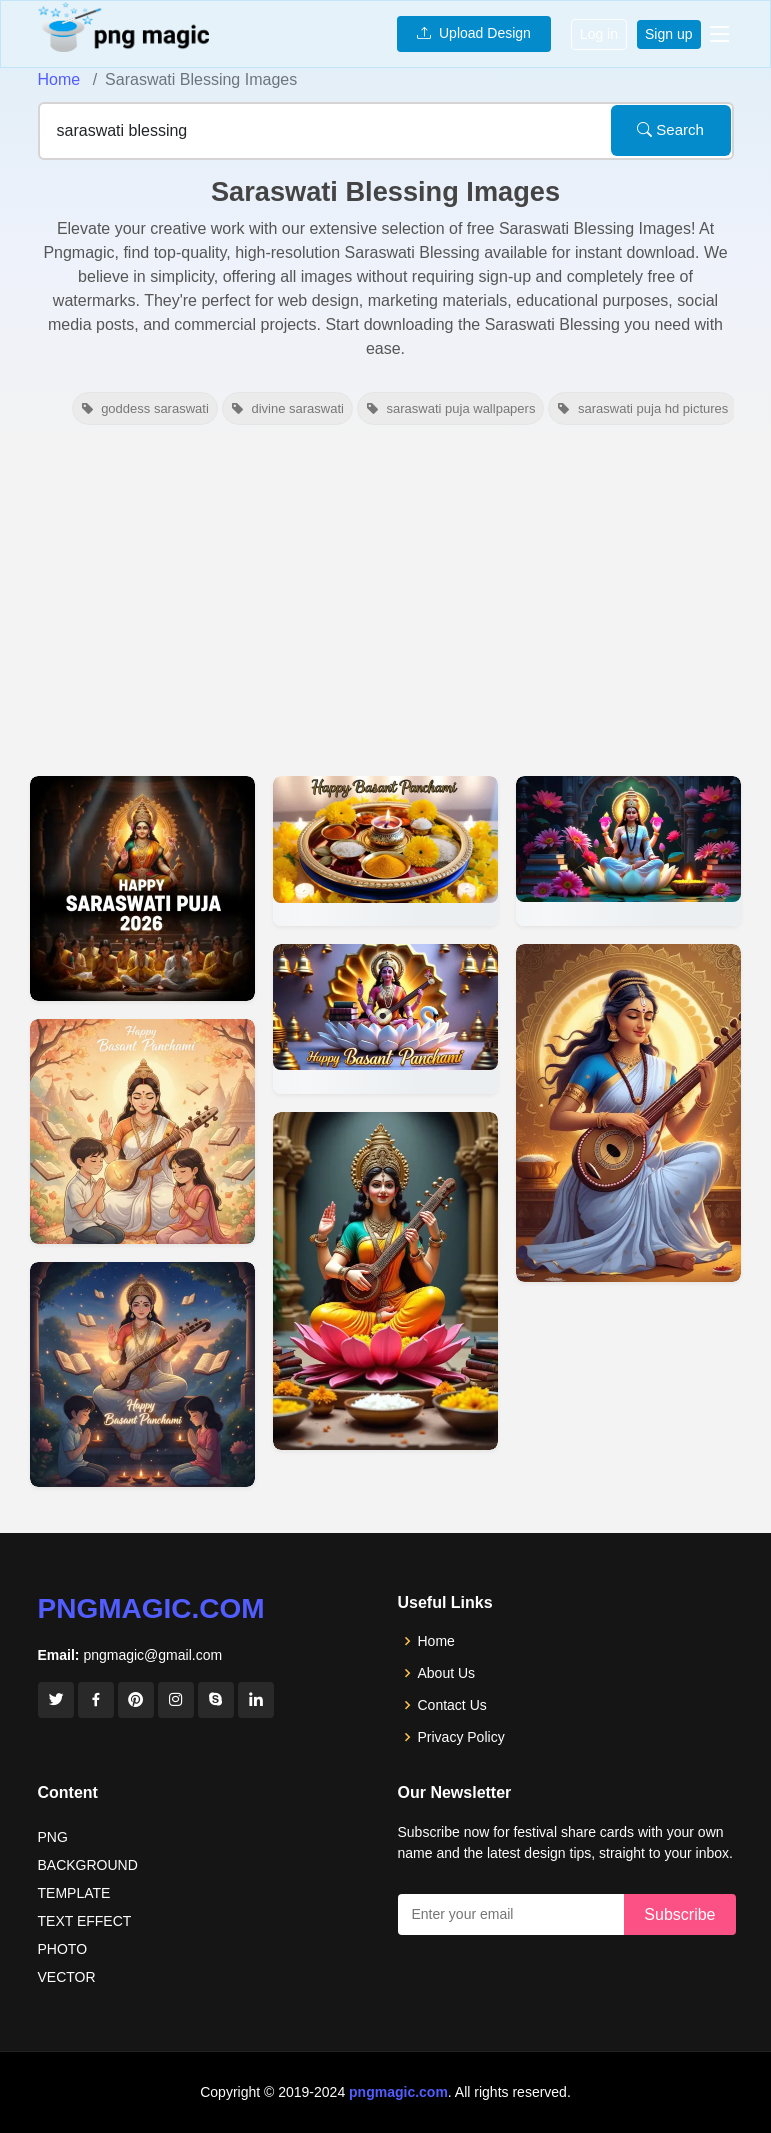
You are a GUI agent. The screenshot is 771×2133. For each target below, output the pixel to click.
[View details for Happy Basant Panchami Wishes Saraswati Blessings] (142, 1131)
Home (59, 79)
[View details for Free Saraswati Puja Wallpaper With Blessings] (628, 851)
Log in (599, 34)
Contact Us (452, 1705)
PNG (53, 1837)
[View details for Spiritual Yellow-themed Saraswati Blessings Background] (385, 851)
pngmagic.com (151, 1608)
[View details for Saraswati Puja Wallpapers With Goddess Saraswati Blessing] (385, 1281)
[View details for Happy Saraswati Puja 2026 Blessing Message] (142, 888)
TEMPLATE (74, 1893)
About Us (447, 1673)
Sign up (668, 34)
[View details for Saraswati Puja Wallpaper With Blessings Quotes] (628, 1113)
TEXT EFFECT (85, 1921)
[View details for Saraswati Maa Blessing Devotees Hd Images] (385, 1019)
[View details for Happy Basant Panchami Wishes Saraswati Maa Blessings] (142, 1374)
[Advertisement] (385, 598)
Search (670, 129)
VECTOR (67, 1977)
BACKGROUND (88, 1865)
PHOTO (63, 1949)
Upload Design (474, 33)
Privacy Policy (461, 1737)
